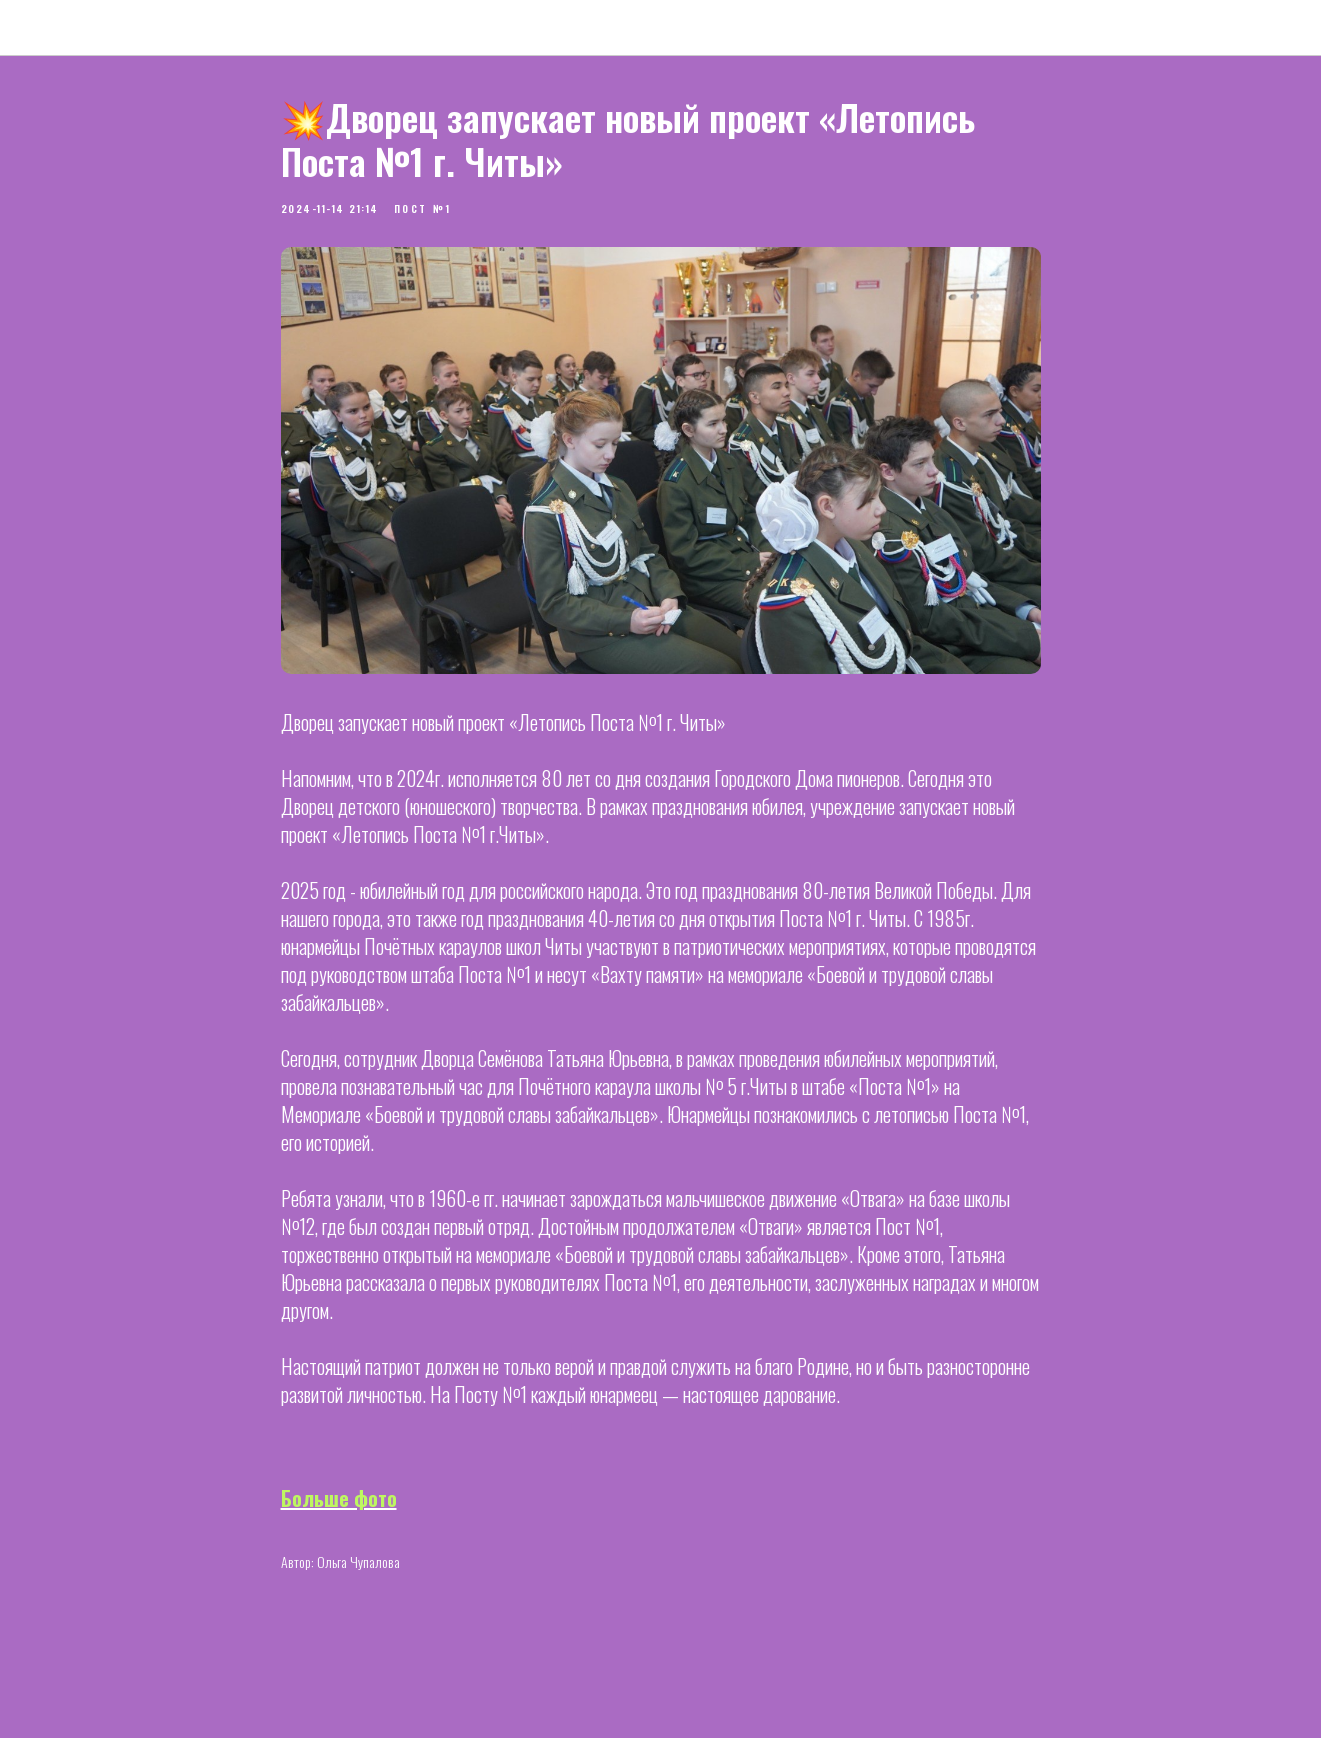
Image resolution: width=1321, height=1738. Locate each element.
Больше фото (339, 1498)
